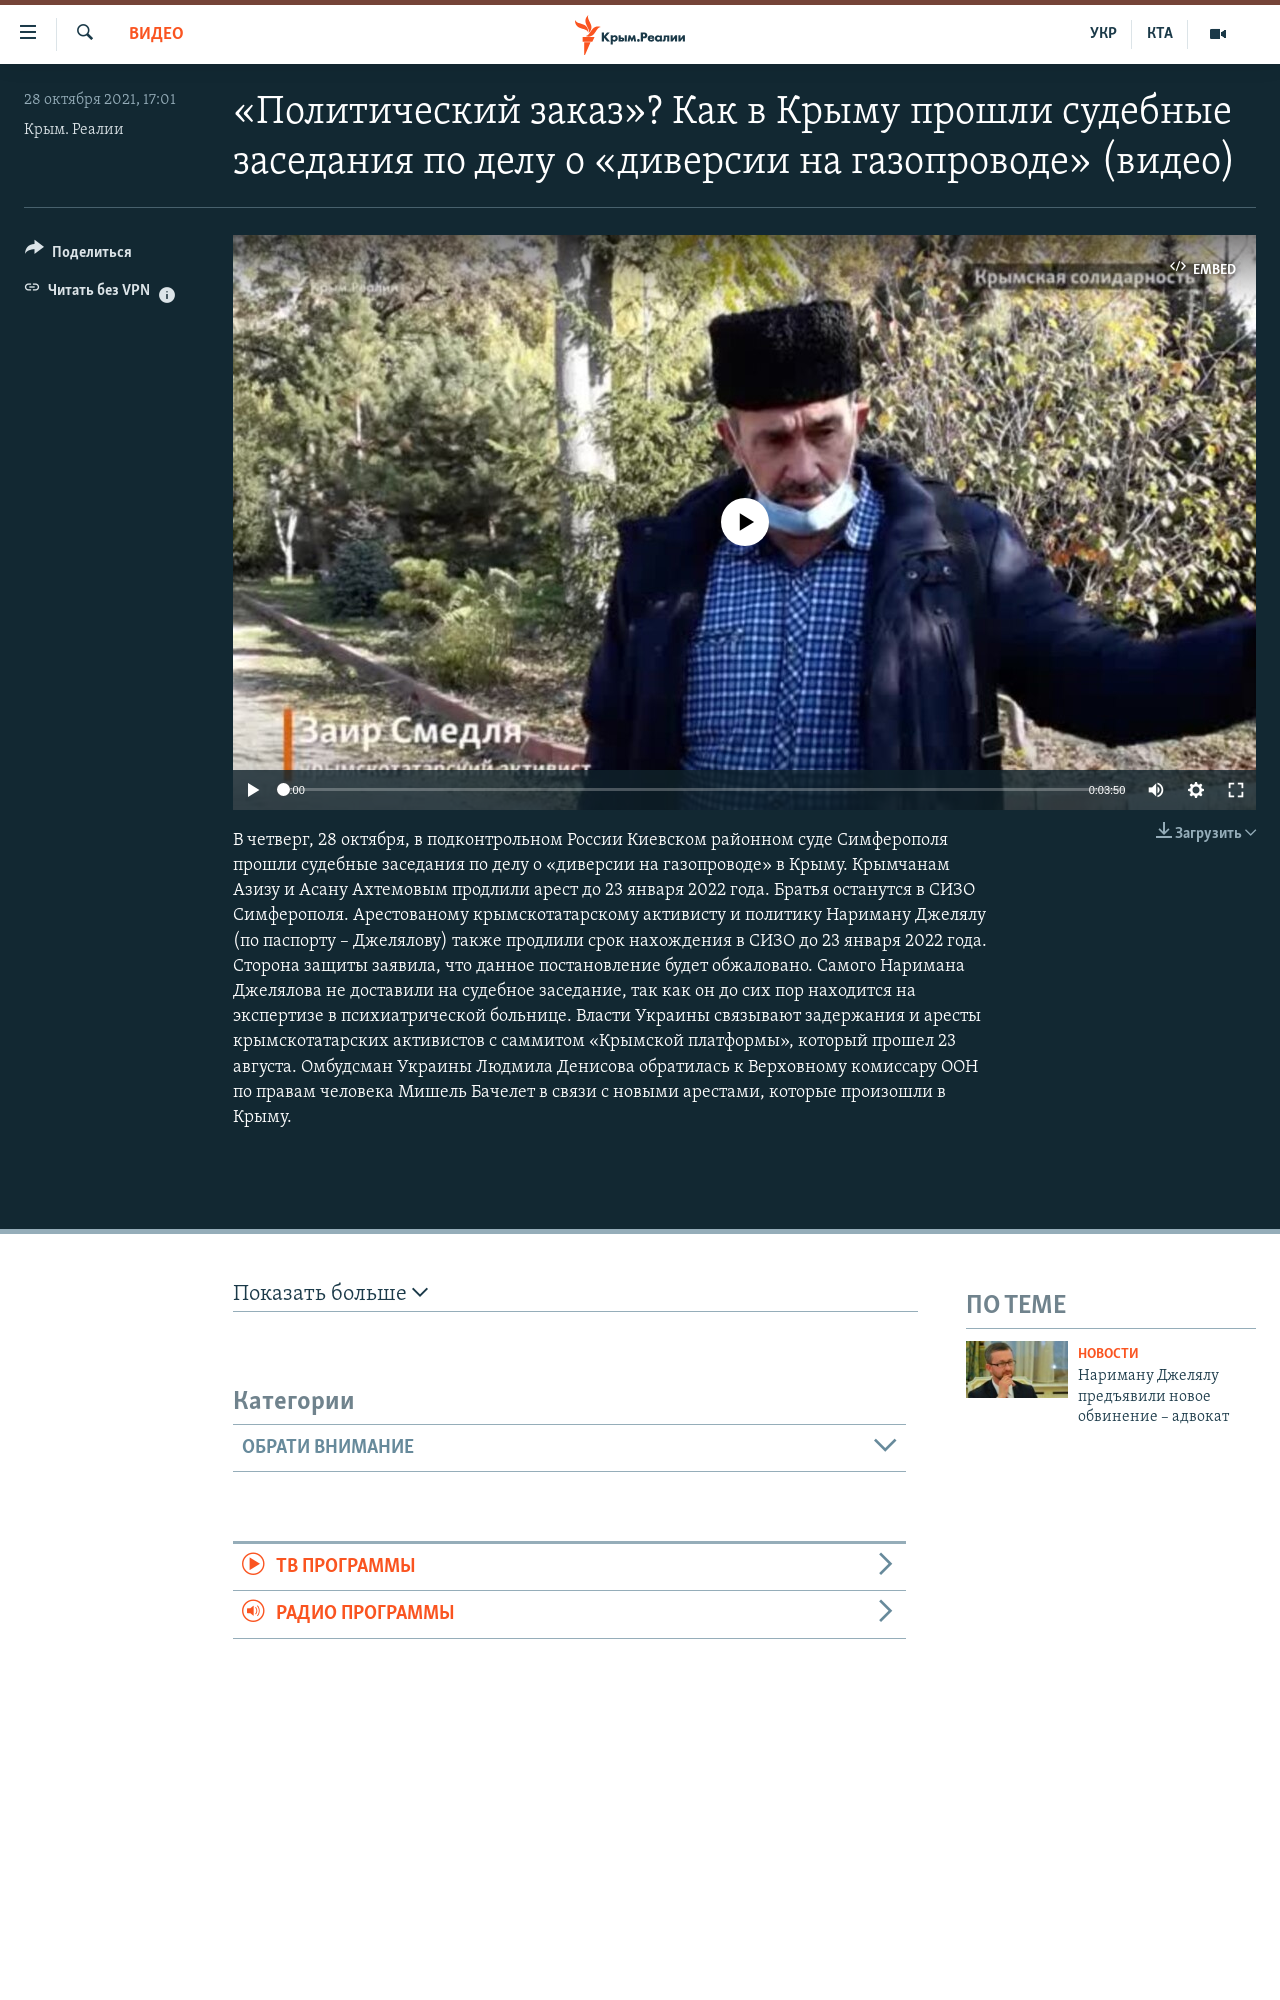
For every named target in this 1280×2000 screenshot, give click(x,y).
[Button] (78, 255)
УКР (1103, 34)
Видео (156, 34)
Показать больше (330, 1293)
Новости (1108, 1354)
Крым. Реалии (74, 130)
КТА (1160, 34)
